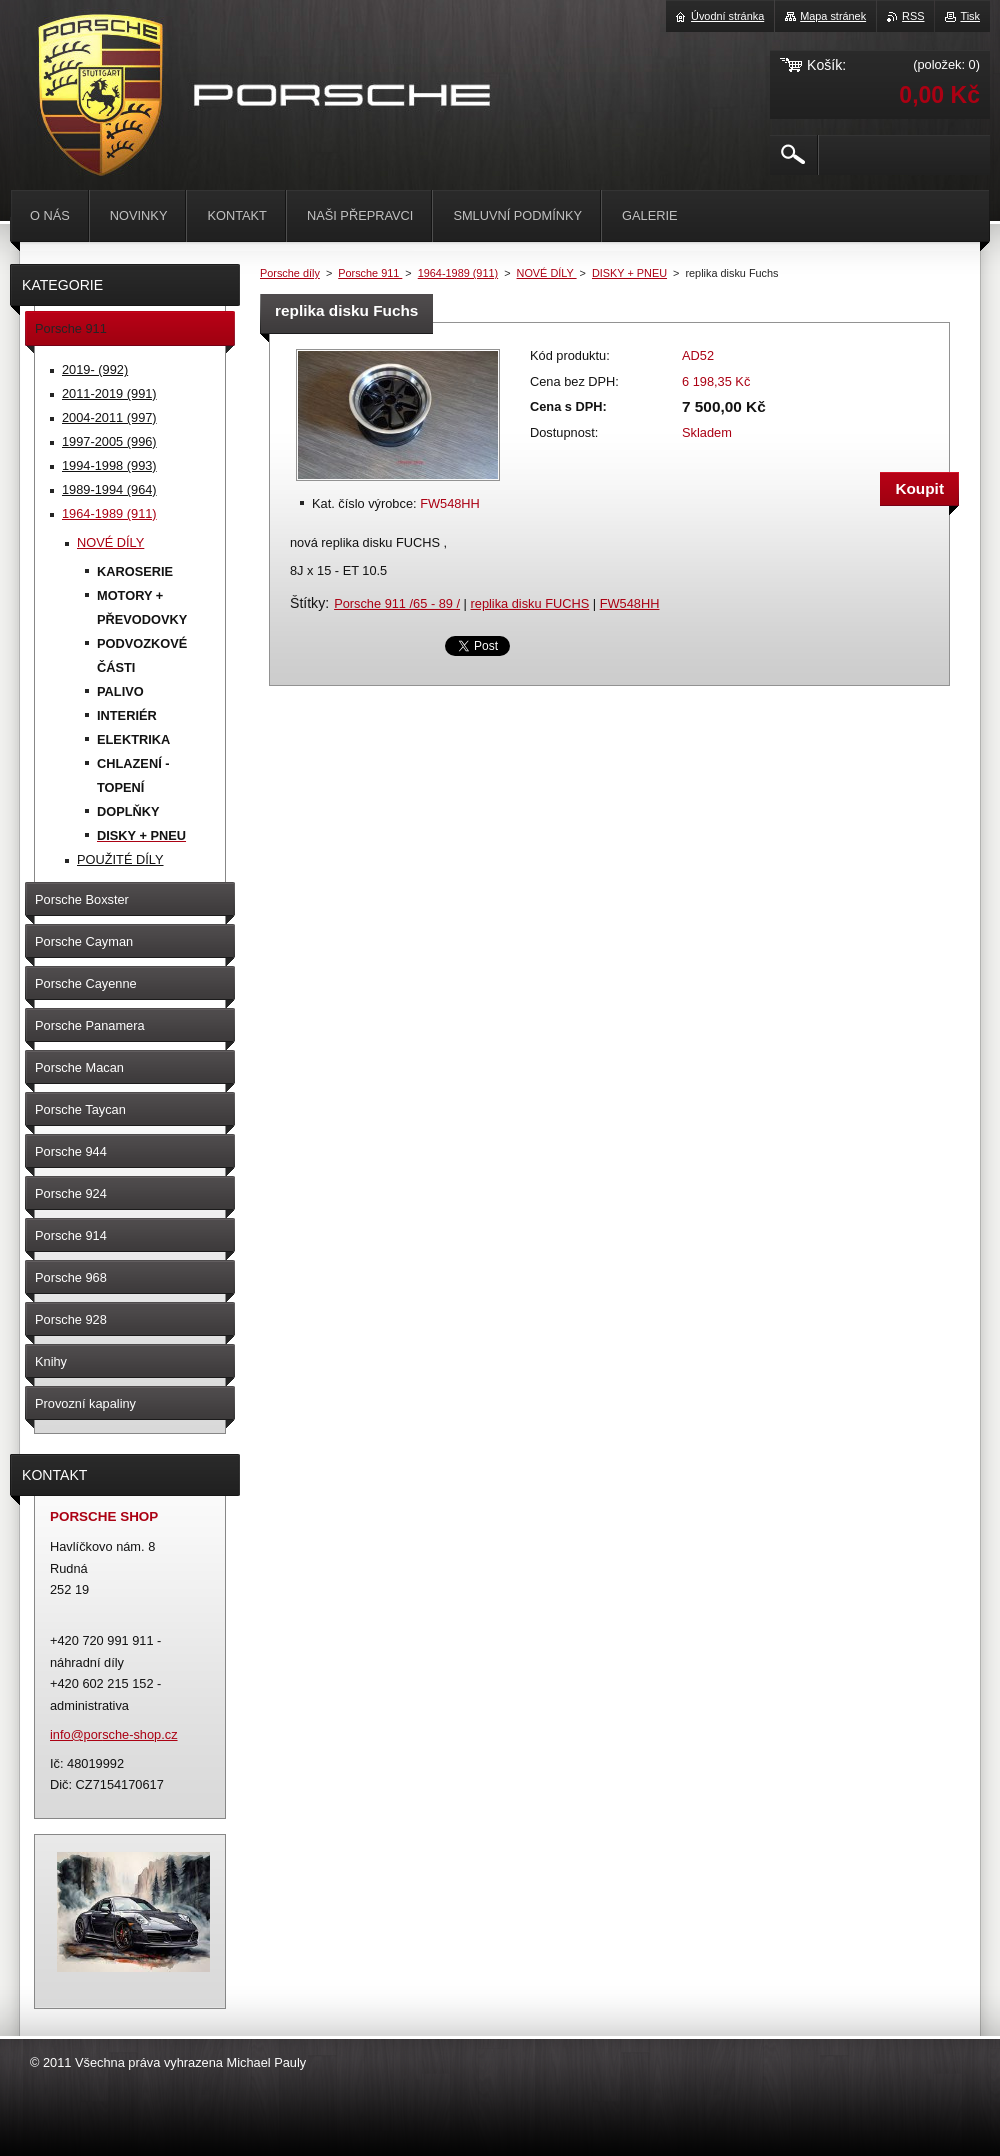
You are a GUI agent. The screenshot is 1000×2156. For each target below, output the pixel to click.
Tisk (970, 16)
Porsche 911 (370, 273)
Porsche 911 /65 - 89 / (397, 603)
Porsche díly (290, 273)
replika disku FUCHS (530, 603)
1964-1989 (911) (458, 273)
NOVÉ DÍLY (547, 273)
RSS (913, 16)
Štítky (307, 603)
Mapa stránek (833, 16)
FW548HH (630, 603)
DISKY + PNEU (629, 273)
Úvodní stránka (727, 16)
